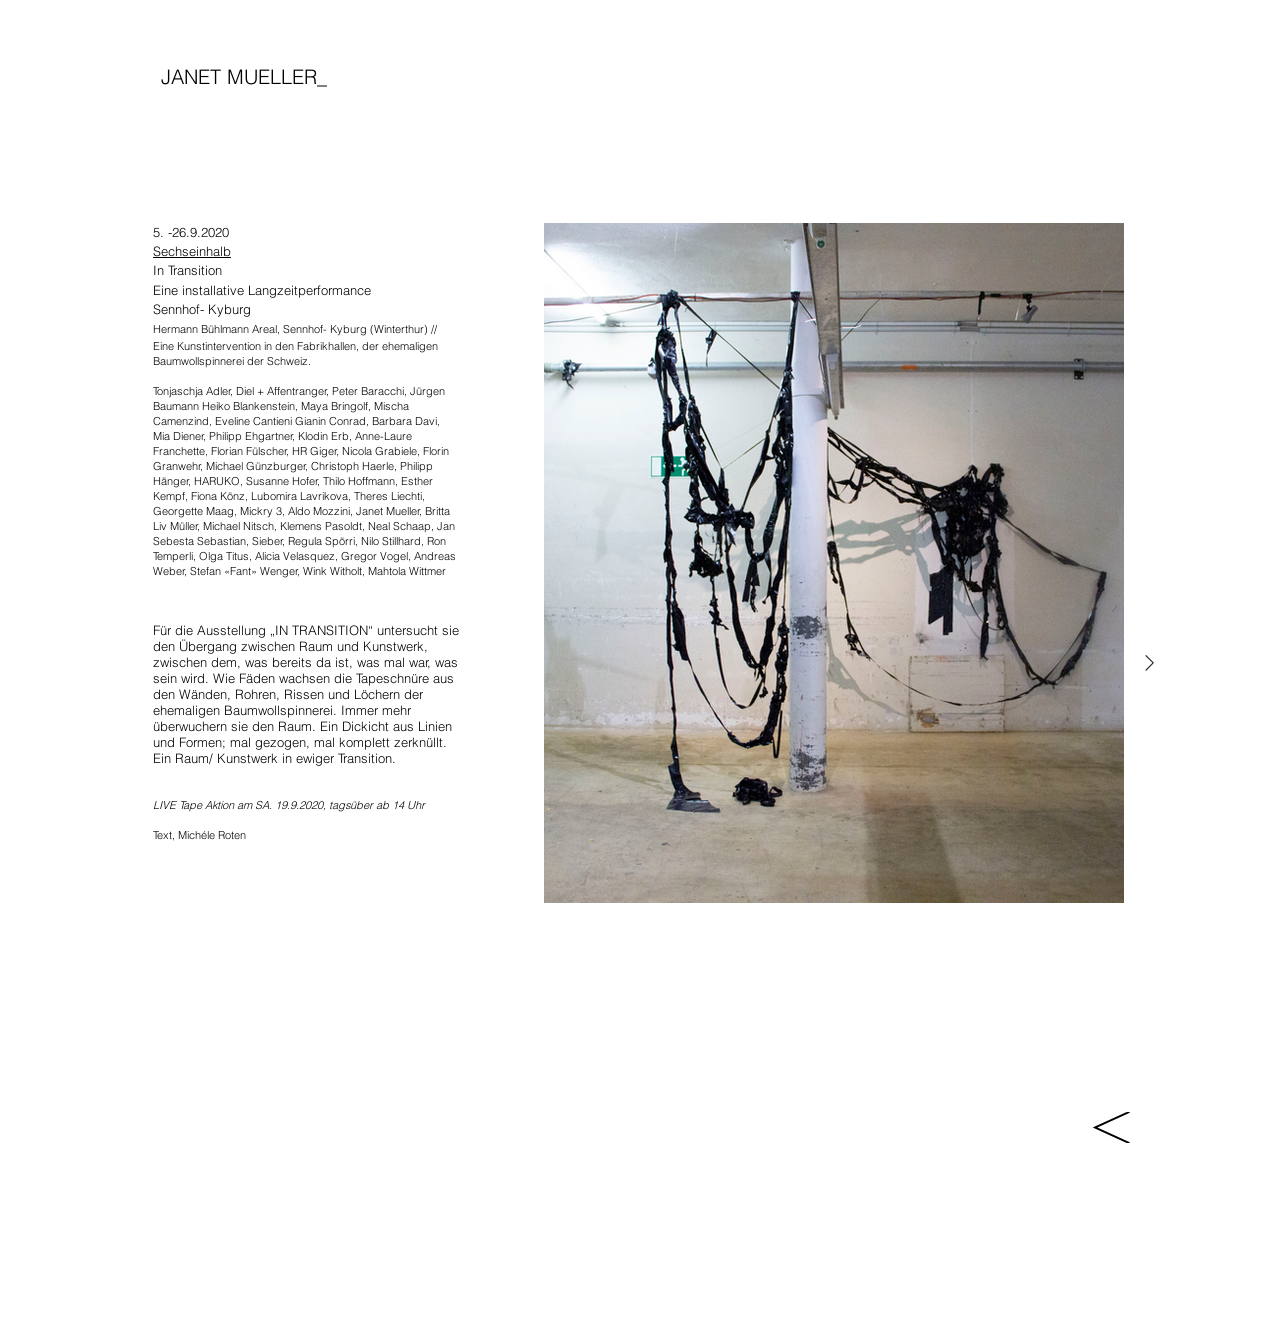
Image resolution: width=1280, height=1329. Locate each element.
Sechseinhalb (192, 251)
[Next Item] (1149, 663)
